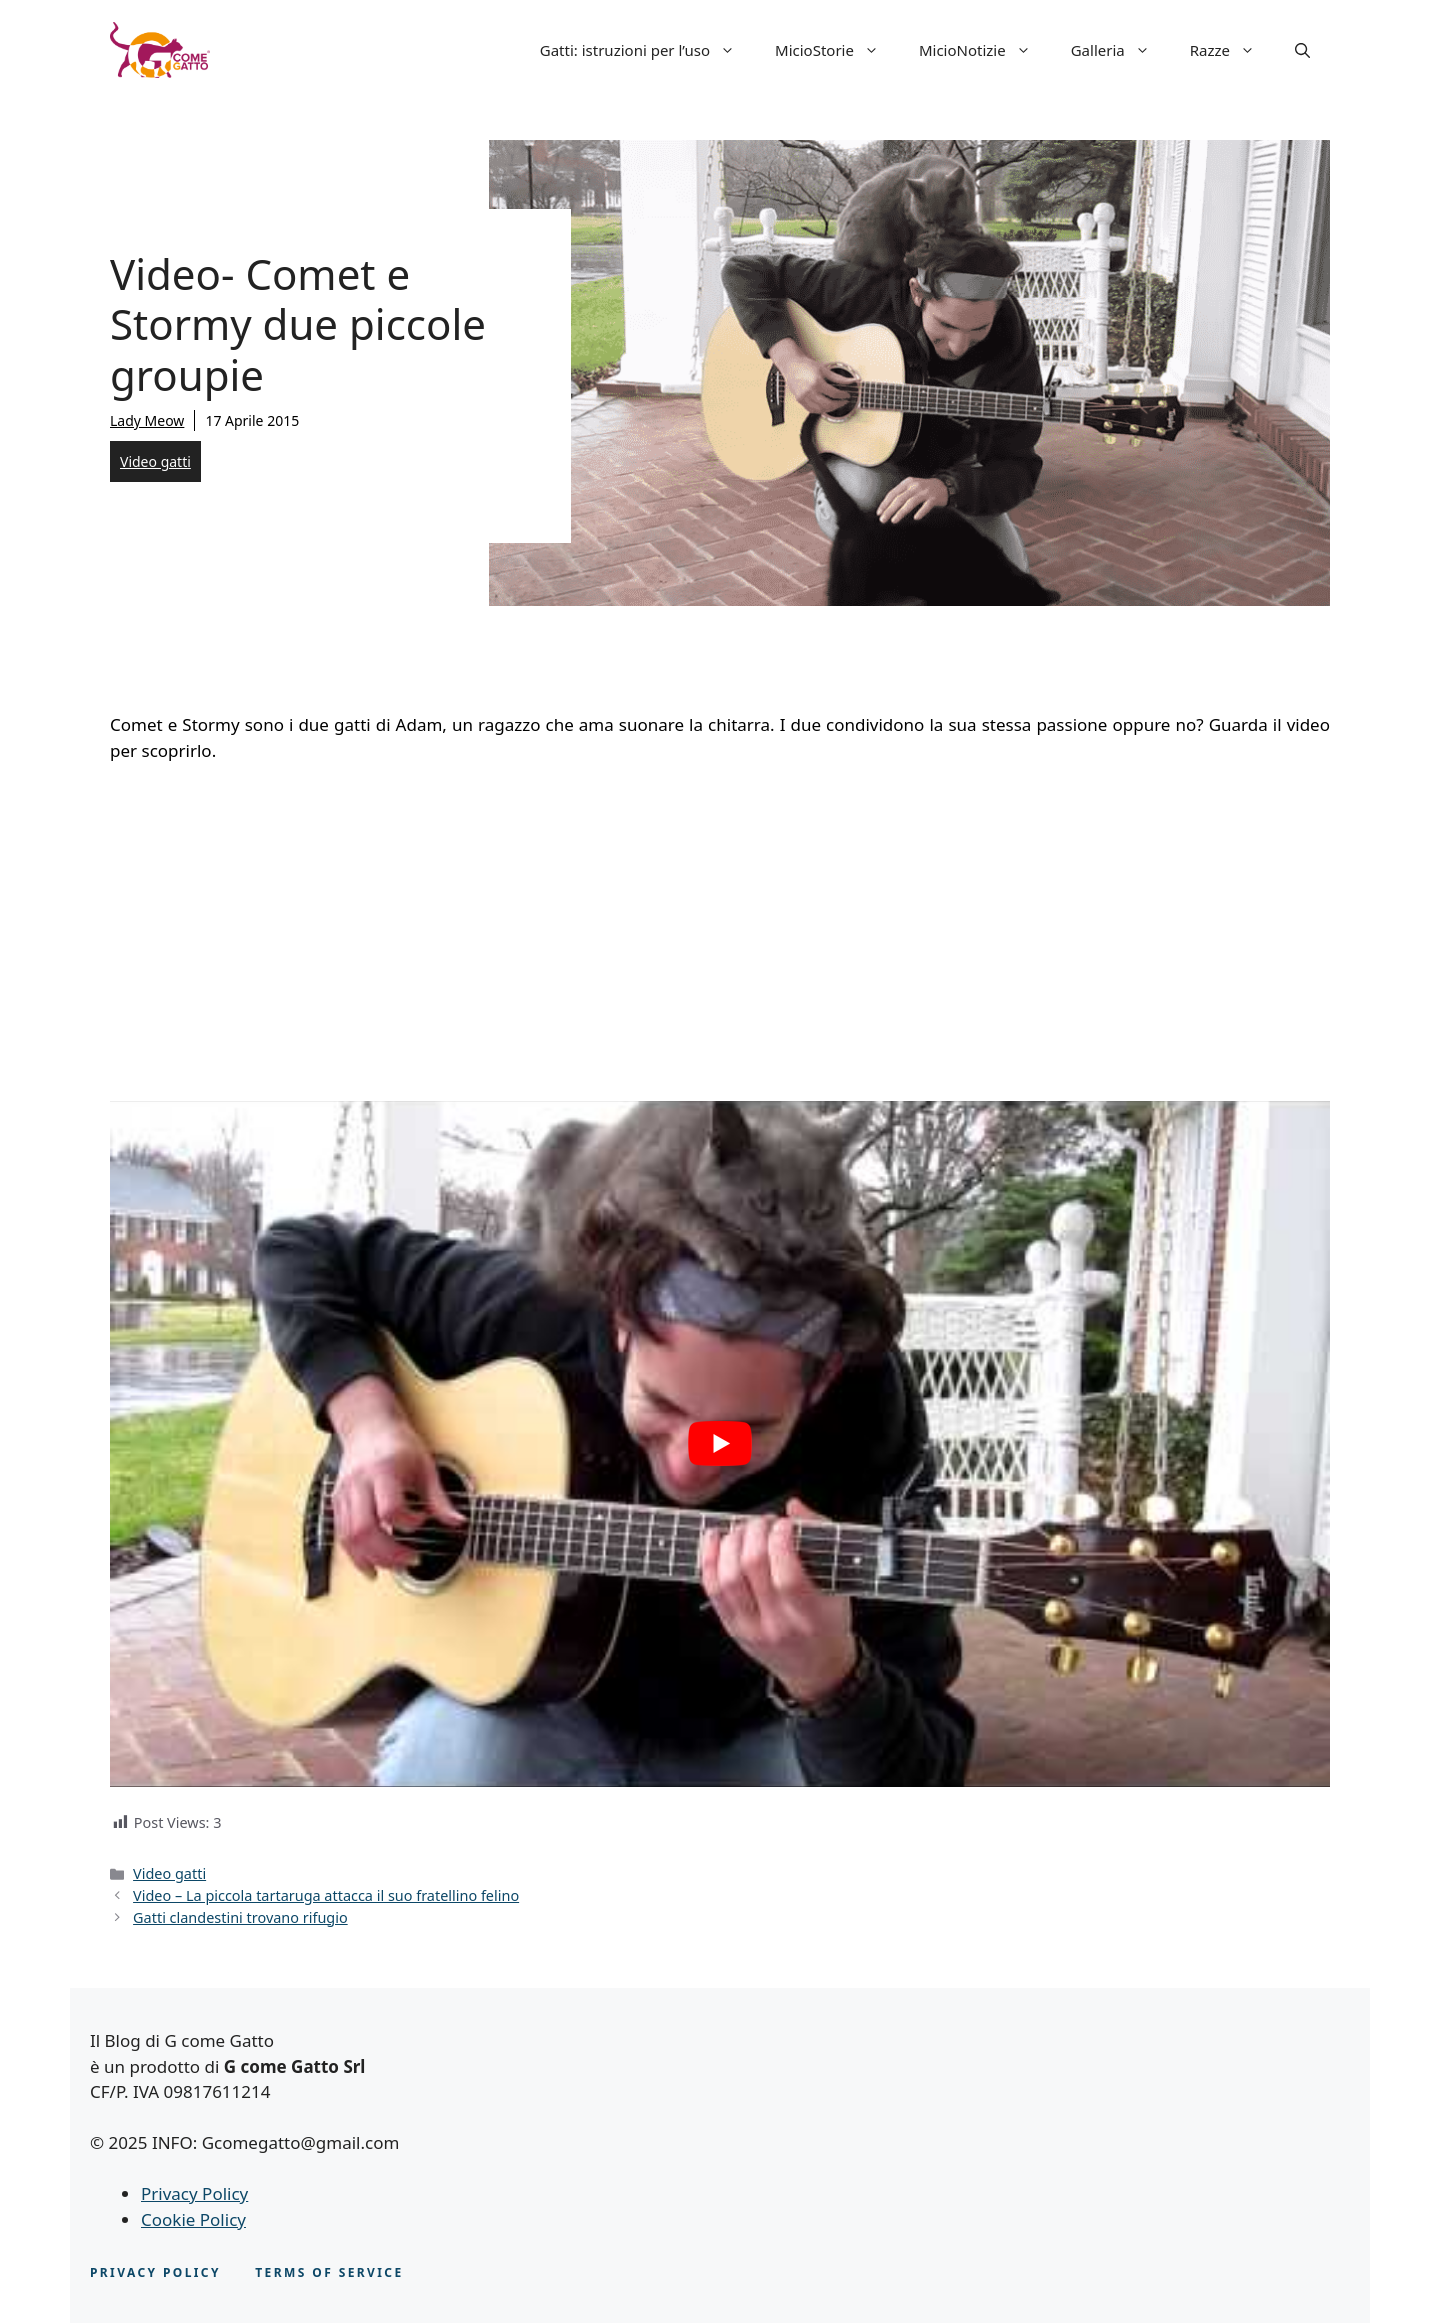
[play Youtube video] (720, 1444)
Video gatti (155, 461)
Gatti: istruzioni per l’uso (647, 50)
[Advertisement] (720, 929)
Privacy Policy (194, 2193)
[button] (1302, 50)
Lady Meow (147, 420)
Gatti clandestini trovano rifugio (240, 1917)
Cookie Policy (193, 2219)
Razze (1232, 50)
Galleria (1120, 50)
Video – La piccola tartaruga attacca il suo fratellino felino (326, 1895)
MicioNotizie (985, 50)
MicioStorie (837, 50)
